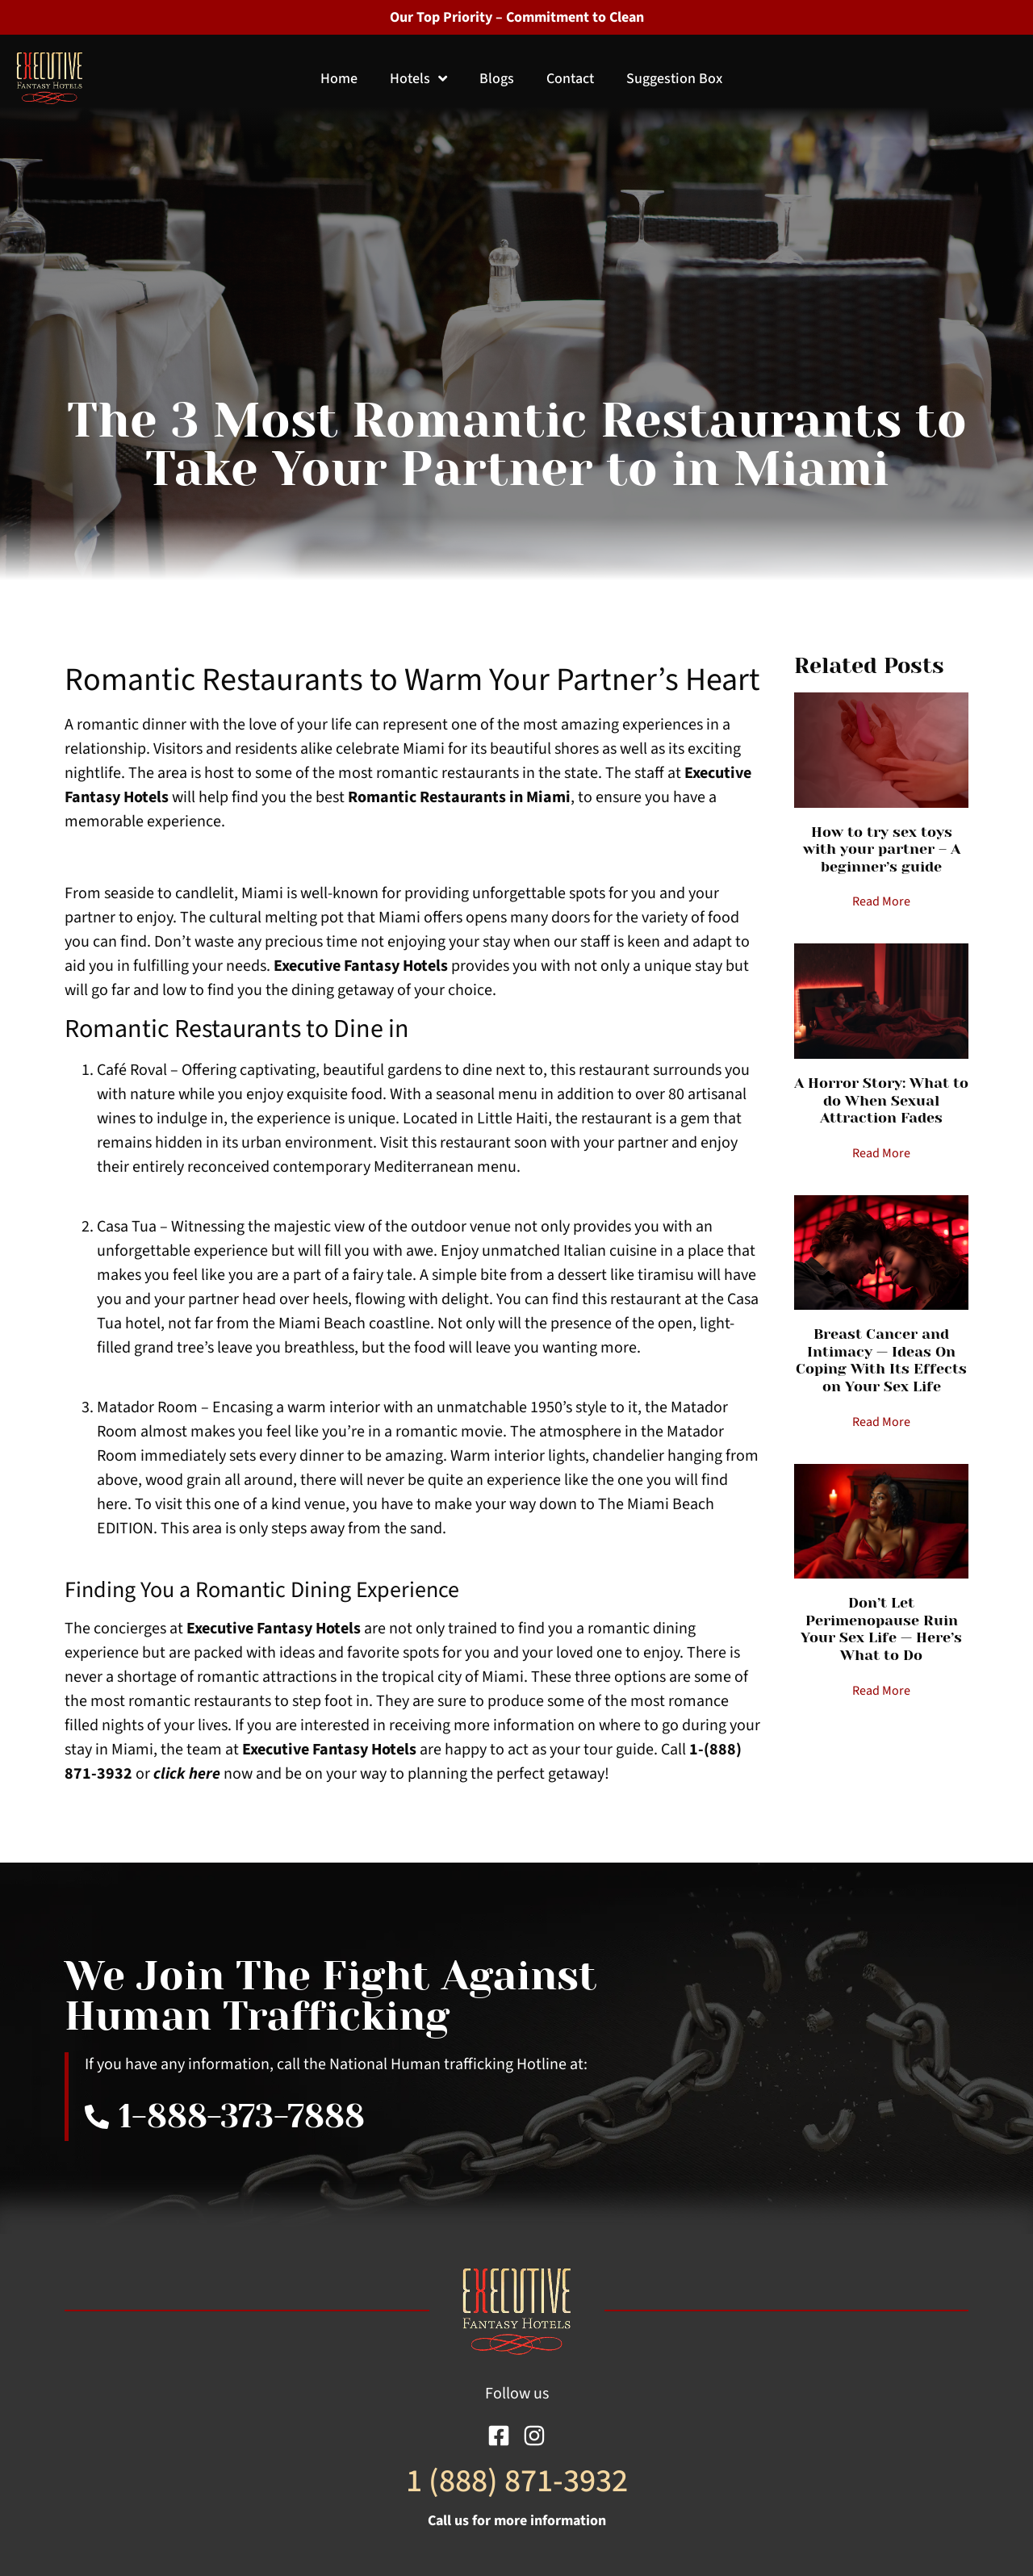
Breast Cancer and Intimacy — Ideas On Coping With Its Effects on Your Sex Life (881, 1360)
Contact (570, 79)
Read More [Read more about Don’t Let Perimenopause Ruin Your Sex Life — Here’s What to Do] (881, 1691)
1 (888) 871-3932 (517, 2481)
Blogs (496, 79)
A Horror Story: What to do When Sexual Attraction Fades (881, 1100)
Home (339, 79)
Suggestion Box (674, 79)
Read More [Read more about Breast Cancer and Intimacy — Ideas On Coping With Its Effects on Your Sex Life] (881, 1422)
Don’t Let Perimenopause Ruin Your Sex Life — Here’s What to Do (881, 1629)
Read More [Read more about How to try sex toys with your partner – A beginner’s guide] (881, 901)
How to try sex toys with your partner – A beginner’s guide (881, 849)
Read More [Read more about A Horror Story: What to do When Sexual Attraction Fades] (881, 1153)
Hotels (418, 79)
